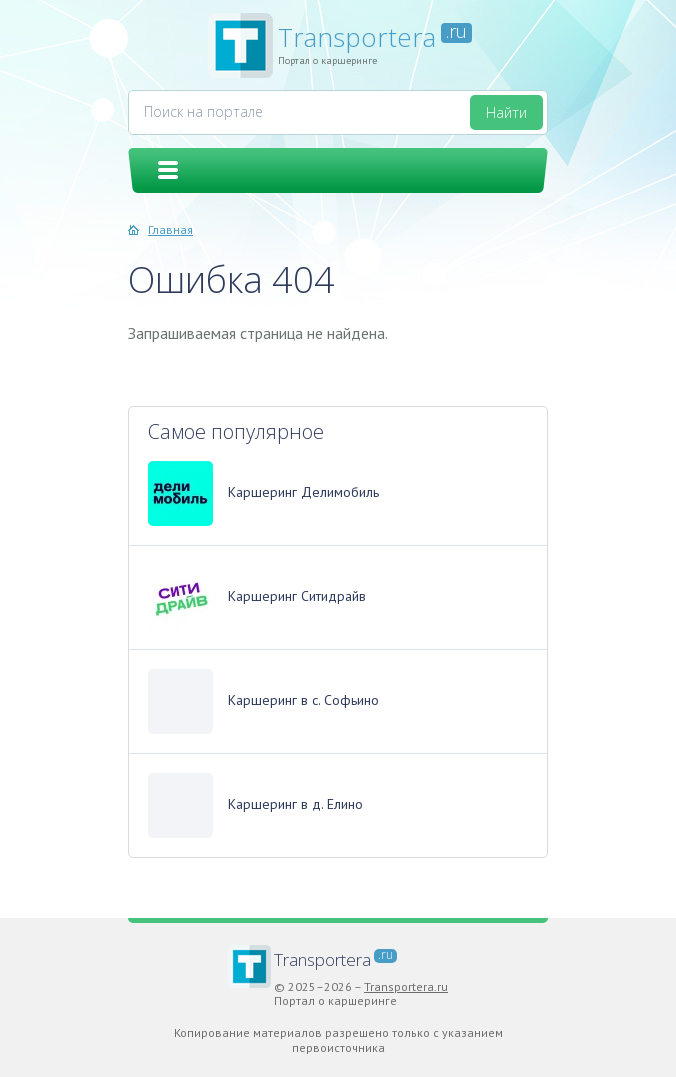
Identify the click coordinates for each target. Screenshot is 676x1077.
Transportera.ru (406, 986)
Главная (170, 229)
